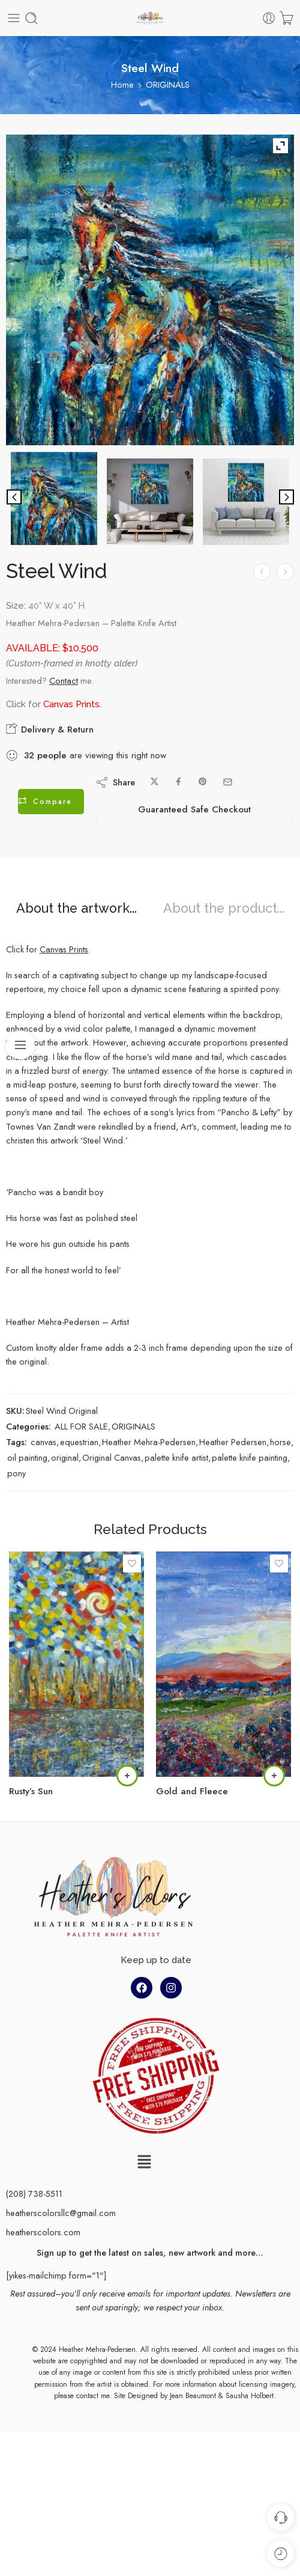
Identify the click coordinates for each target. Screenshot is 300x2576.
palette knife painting (249, 1457)
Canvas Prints (71, 704)
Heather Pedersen (232, 1442)
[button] (144, 2163)
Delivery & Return (50, 729)
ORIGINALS (168, 84)
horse (280, 1442)
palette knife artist (176, 1457)
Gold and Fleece (192, 1791)
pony (16, 1473)
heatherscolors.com (43, 2232)
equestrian (79, 1442)
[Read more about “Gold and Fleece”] (274, 1775)
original (65, 1457)
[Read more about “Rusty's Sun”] (127, 1775)
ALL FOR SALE (81, 1426)
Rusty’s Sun (31, 1791)
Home (122, 84)
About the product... (223, 908)
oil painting (27, 1457)
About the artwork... (76, 908)
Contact (63, 680)
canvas (43, 1442)
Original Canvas (111, 1457)
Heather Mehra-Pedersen (149, 1442)
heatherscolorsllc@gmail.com (61, 2212)
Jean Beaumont (193, 2395)
